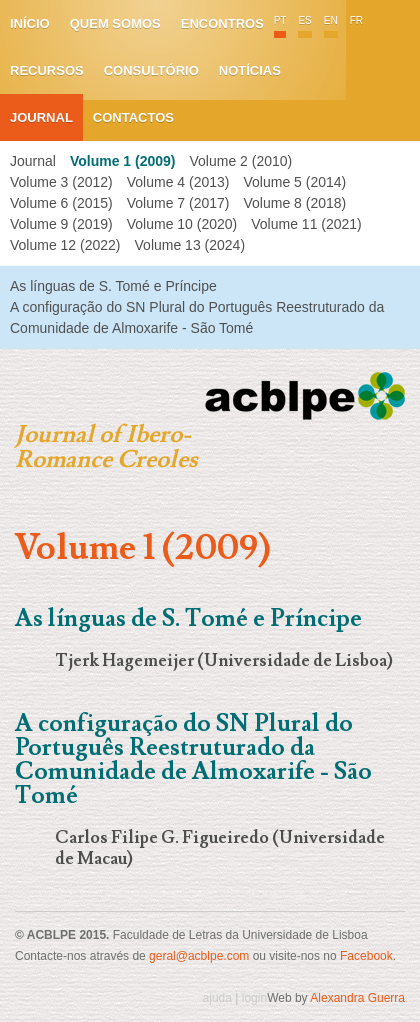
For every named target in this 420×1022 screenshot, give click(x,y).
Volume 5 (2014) (294, 182)
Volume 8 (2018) (294, 203)
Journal (41, 117)
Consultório (151, 70)
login (254, 998)
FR (356, 20)
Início (30, 23)
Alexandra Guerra (357, 998)
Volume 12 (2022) (65, 245)
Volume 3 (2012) (61, 182)
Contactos (133, 117)
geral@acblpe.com (199, 956)
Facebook (366, 956)
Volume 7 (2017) (178, 203)
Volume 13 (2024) (190, 245)
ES (304, 20)
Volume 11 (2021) (306, 224)
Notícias (250, 70)
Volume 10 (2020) (182, 224)
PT (280, 20)
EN (331, 20)
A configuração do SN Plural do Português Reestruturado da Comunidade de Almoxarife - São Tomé (193, 759)
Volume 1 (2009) (123, 161)
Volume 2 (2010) (240, 161)
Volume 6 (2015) (61, 203)
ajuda (217, 998)
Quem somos (115, 23)
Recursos (47, 70)
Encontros (222, 23)
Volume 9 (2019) (61, 224)
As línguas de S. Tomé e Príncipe (113, 286)
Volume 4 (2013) (178, 182)
